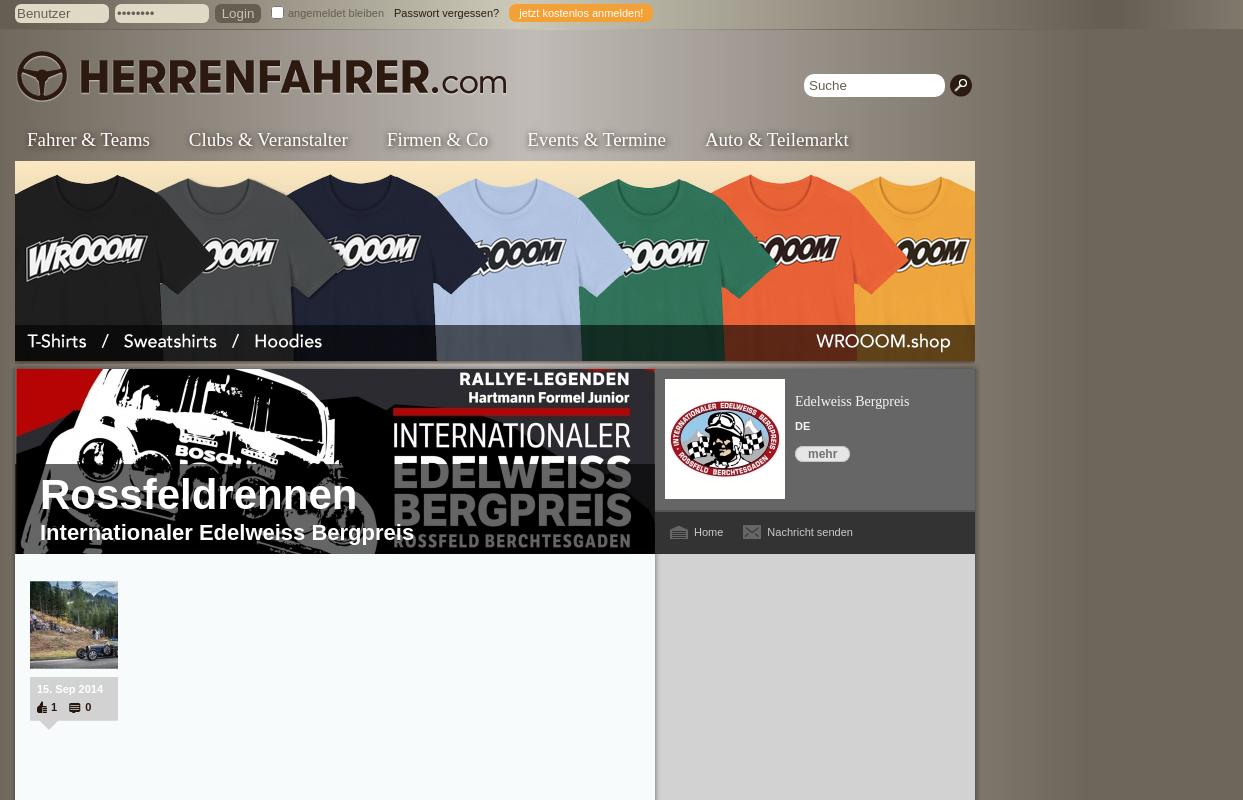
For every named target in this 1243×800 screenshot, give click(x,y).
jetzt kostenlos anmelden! (581, 13)
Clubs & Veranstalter (268, 139)
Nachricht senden (810, 532)
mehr (822, 454)
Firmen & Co (437, 139)
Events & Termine (596, 139)
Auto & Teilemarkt (777, 139)
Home (708, 532)
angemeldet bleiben (336, 13)
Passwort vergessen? (446, 13)
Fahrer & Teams (88, 139)
